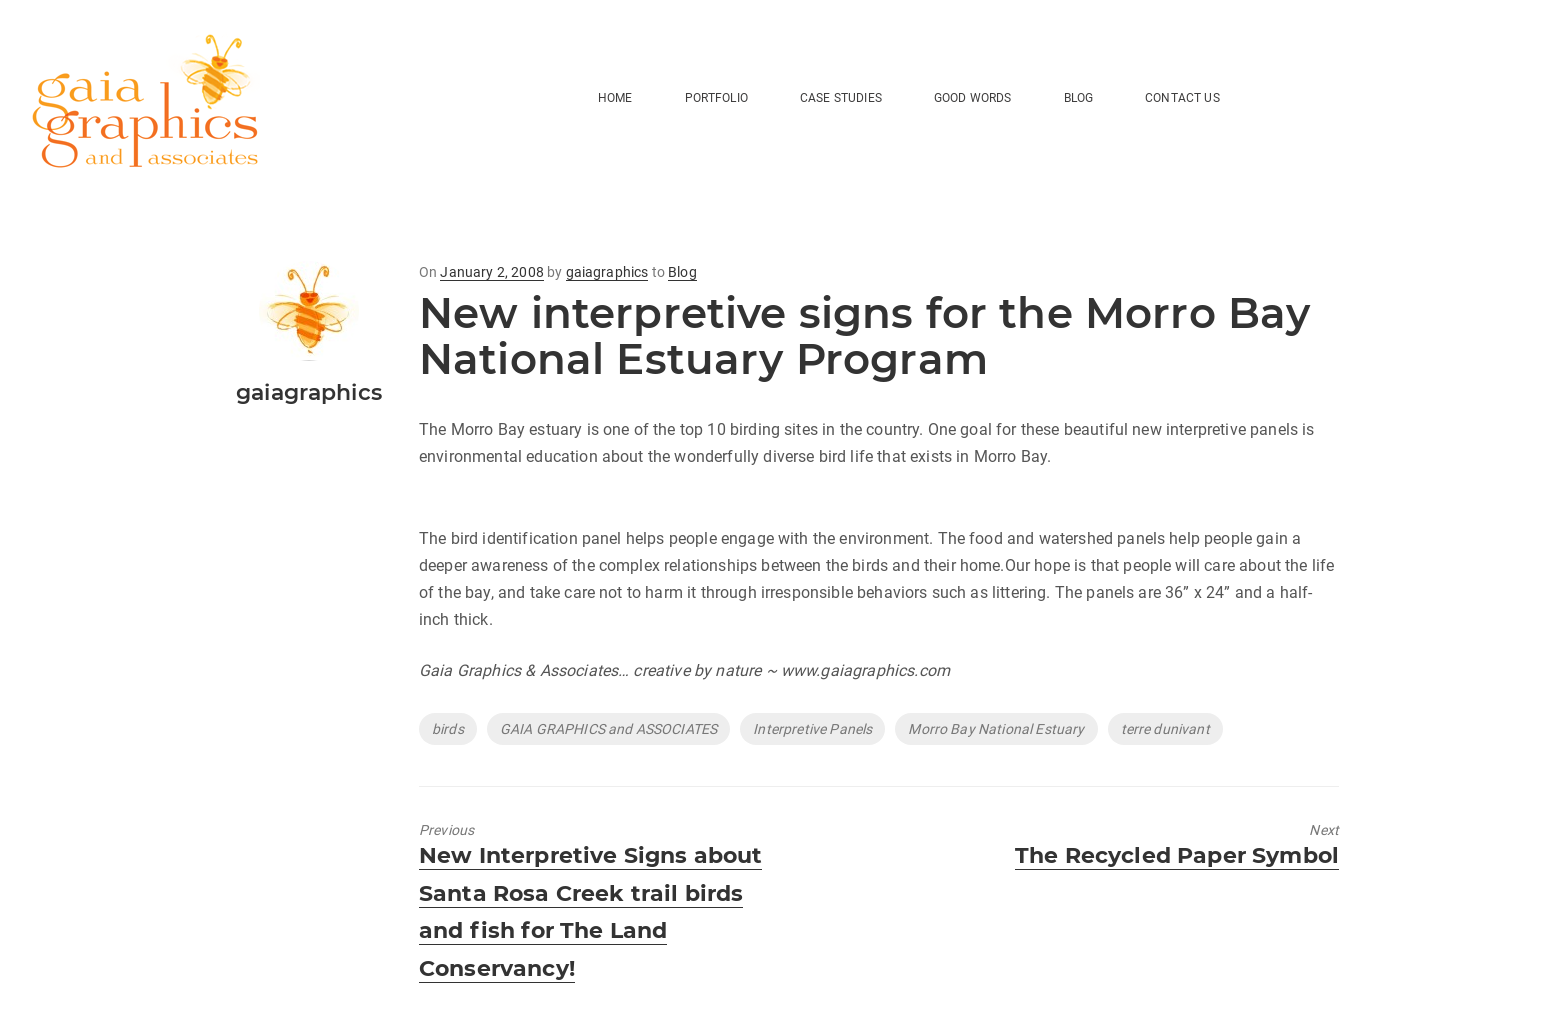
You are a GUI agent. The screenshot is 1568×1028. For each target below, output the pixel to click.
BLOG (1079, 98)
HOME (615, 98)
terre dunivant (1165, 729)
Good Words (973, 98)
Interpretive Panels (812, 729)
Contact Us (1182, 98)
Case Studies (841, 98)
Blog (682, 272)
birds (448, 729)
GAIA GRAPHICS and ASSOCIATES (608, 729)
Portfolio (716, 98)
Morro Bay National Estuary (996, 729)
